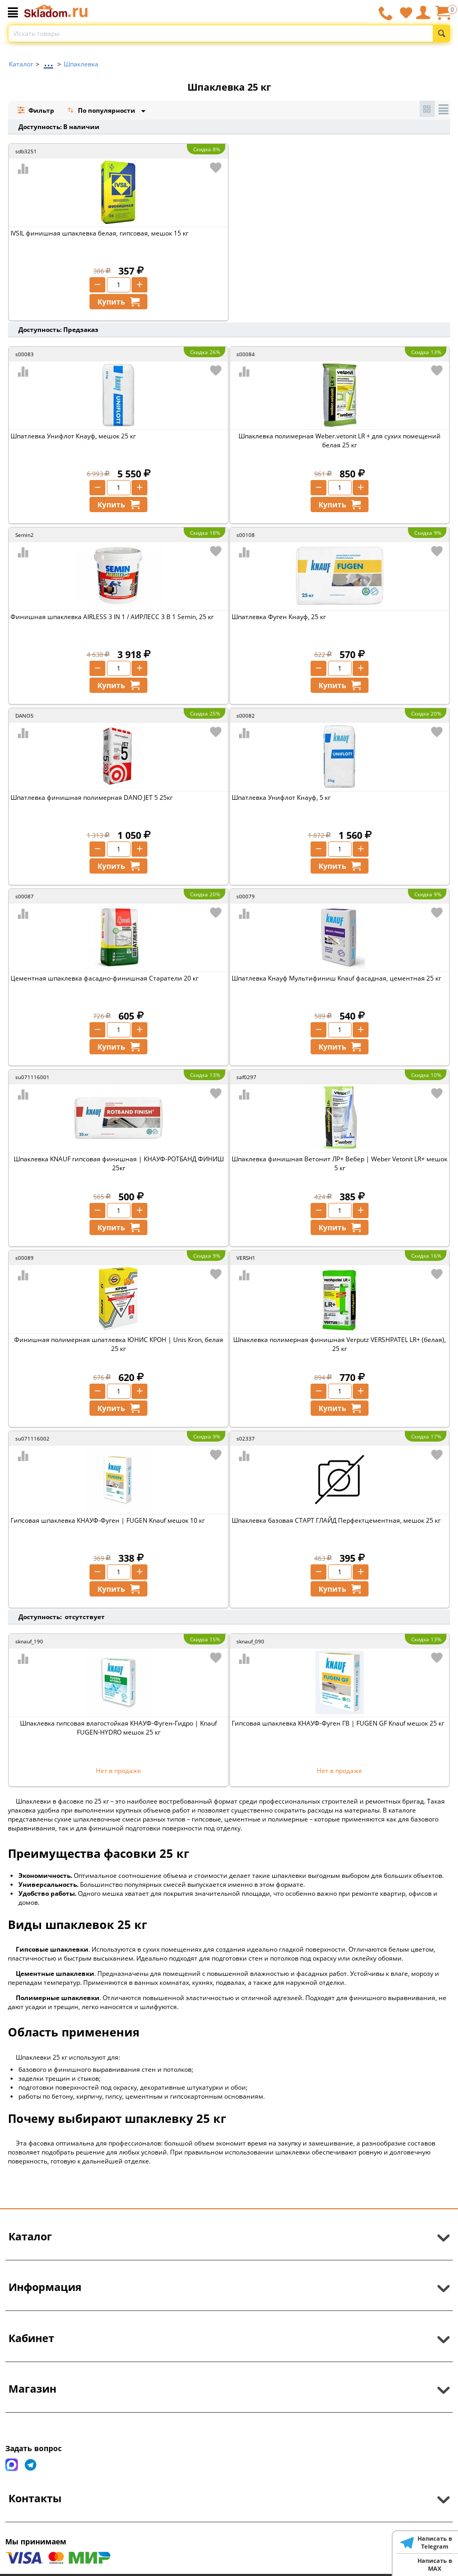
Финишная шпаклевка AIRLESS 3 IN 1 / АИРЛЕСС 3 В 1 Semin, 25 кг (112, 616)
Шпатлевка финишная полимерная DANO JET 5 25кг (92, 797)
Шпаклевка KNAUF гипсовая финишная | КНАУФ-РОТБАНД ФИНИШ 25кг (119, 1163)
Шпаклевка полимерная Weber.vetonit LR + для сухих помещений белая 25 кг (339, 440)
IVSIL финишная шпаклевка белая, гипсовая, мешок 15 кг (99, 233)
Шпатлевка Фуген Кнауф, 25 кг (279, 616)
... (48, 61)
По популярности (102, 111)
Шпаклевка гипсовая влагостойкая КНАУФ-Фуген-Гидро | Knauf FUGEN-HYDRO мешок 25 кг (118, 1728)
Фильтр (35, 110)
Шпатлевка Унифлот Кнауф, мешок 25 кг (73, 436)
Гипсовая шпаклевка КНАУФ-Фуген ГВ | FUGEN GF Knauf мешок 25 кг (338, 1723)
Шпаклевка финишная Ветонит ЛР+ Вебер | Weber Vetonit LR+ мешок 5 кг (339, 1163)
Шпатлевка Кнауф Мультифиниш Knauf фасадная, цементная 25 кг (336, 978)
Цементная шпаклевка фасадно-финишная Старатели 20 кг (104, 978)
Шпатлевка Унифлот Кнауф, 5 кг (281, 797)
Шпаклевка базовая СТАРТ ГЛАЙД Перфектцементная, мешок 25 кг (336, 1520)
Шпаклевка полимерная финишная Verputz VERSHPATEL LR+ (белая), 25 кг (339, 1344)
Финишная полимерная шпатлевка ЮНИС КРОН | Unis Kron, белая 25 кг (118, 1344)
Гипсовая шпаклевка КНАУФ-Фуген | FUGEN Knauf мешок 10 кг (108, 1520)
